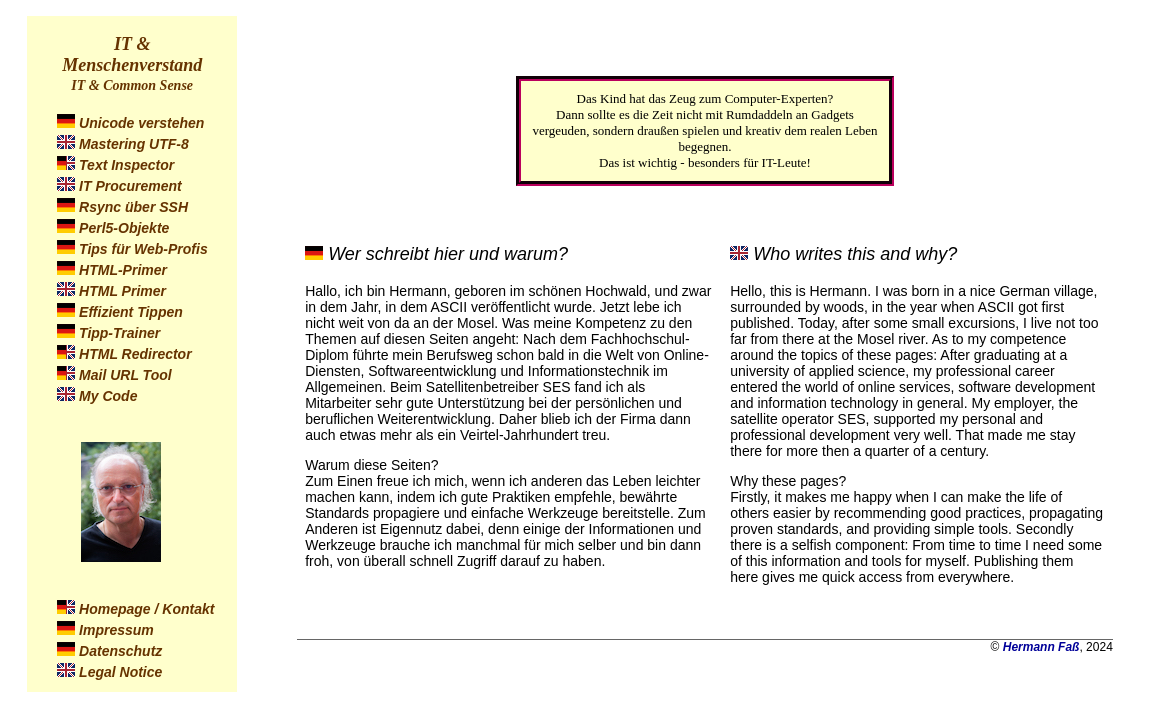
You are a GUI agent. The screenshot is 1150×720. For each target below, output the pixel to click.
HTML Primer (122, 291)
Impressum (116, 630)
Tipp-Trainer (119, 333)
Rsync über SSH (133, 207)
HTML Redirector (135, 354)
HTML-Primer (123, 270)
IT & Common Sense (132, 85)
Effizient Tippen (131, 312)
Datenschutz (120, 651)
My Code (108, 396)
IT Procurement (130, 186)
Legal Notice (120, 672)
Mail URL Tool (125, 375)
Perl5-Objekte (124, 228)
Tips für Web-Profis (143, 249)
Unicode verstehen (141, 123)
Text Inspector (126, 165)
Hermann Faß (1041, 647)
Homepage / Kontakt (146, 609)
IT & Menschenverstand (132, 54)
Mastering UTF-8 (134, 144)
